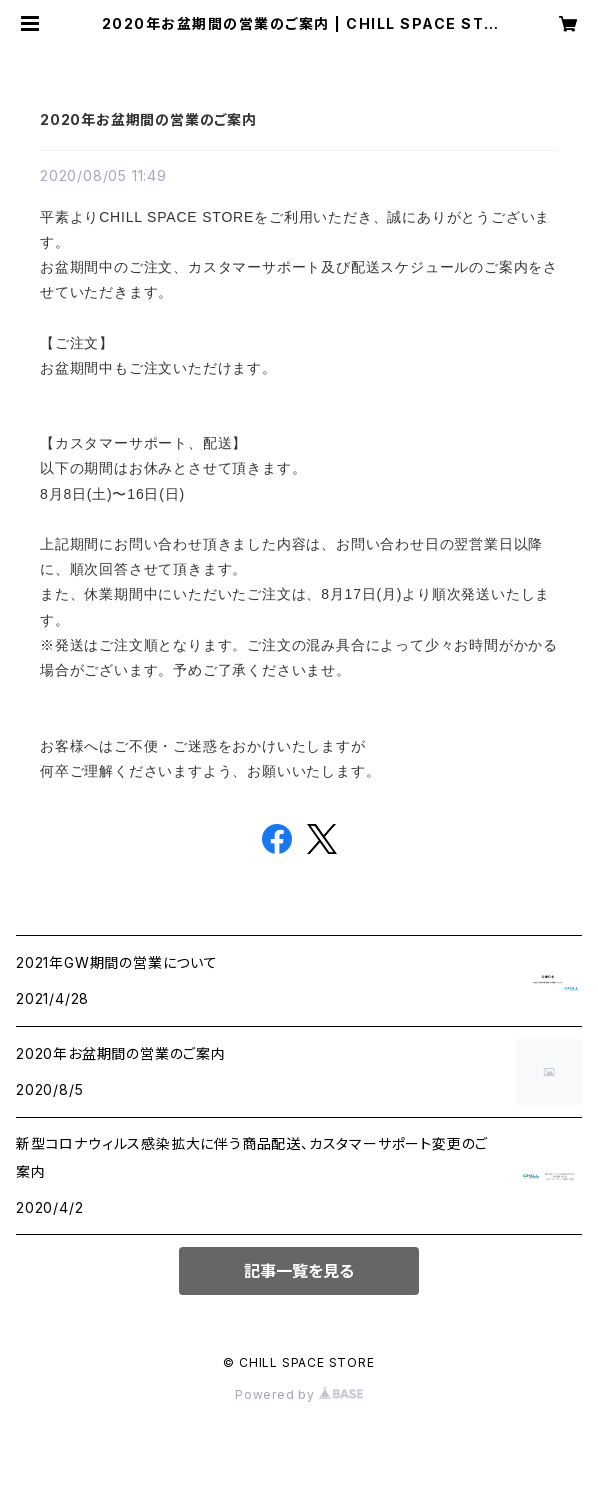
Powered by (299, 1394)
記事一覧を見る (299, 1271)
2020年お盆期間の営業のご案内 (148, 119)
